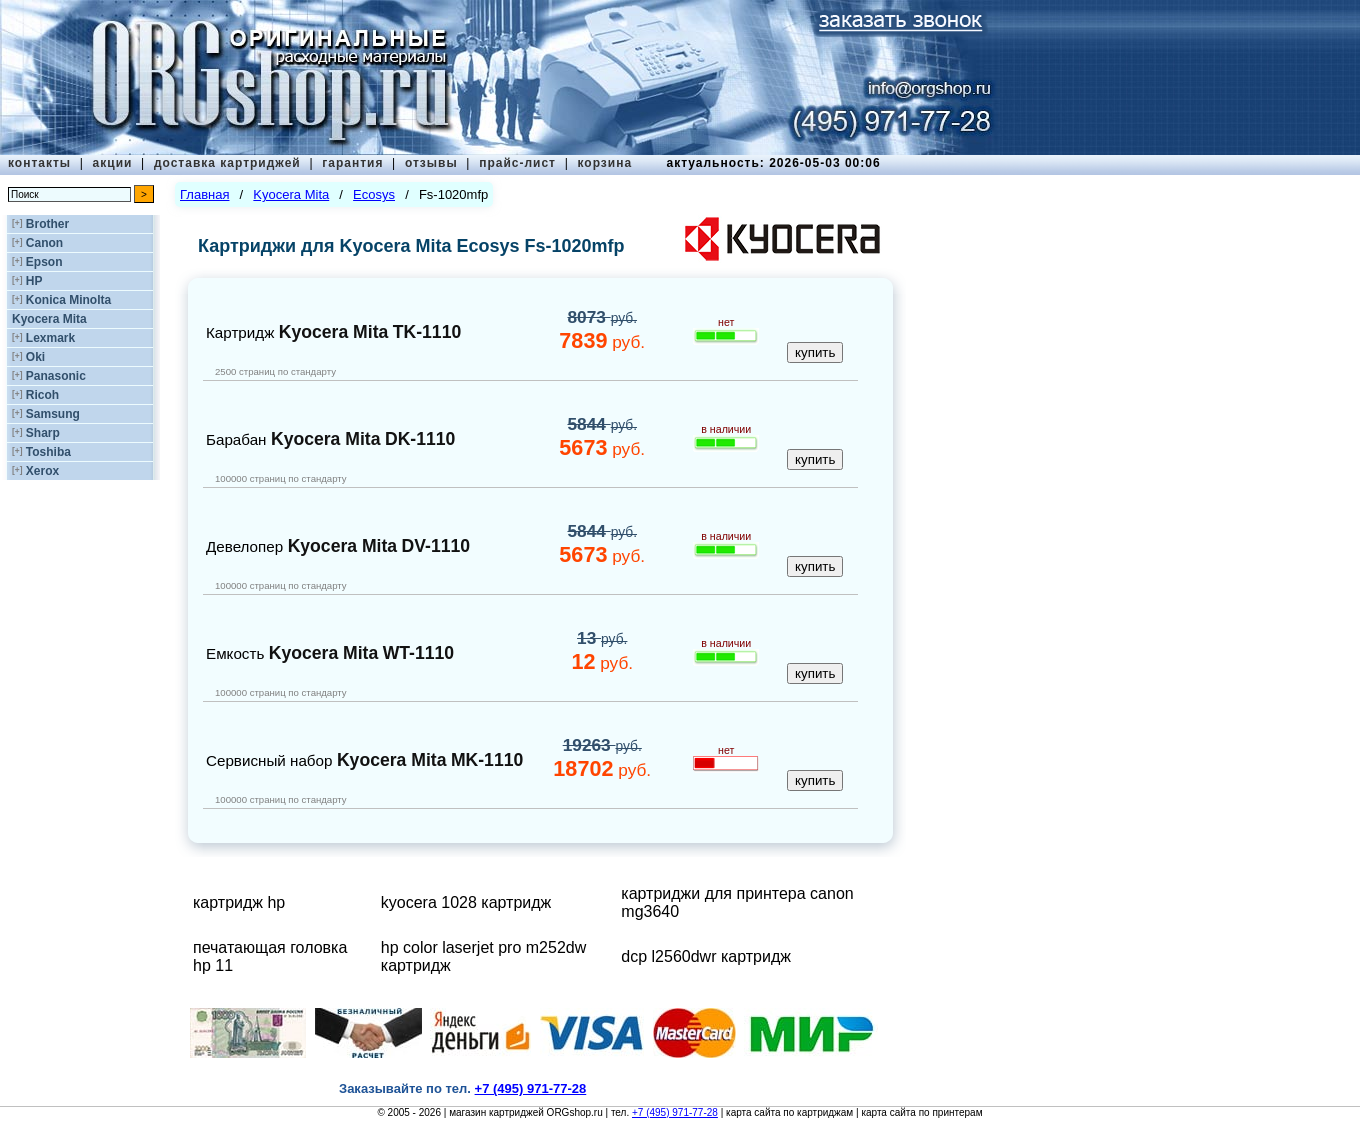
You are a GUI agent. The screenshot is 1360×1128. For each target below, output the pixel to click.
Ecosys (374, 194)
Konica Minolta (68, 300)
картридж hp (239, 902)
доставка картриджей (227, 163)
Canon (44, 243)
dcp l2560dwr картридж (706, 956)
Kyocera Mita (49, 319)
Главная (204, 194)
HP (34, 281)
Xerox (42, 471)
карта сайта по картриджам (789, 1112)
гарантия (352, 163)
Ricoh (42, 395)
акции (113, 163)
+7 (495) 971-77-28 (675, 1112)
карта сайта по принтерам (921, 1112)
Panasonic (56, 376)
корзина (604, 163)
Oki (35, 357)
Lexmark (50, 338)
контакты (39, 163)
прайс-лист (517, 163)
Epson (44, 262)
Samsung (53, 414)
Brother (47, 224)
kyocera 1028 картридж (466, 902)
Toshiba (48, 452)
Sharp (43, 433)
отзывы (431, 163)
